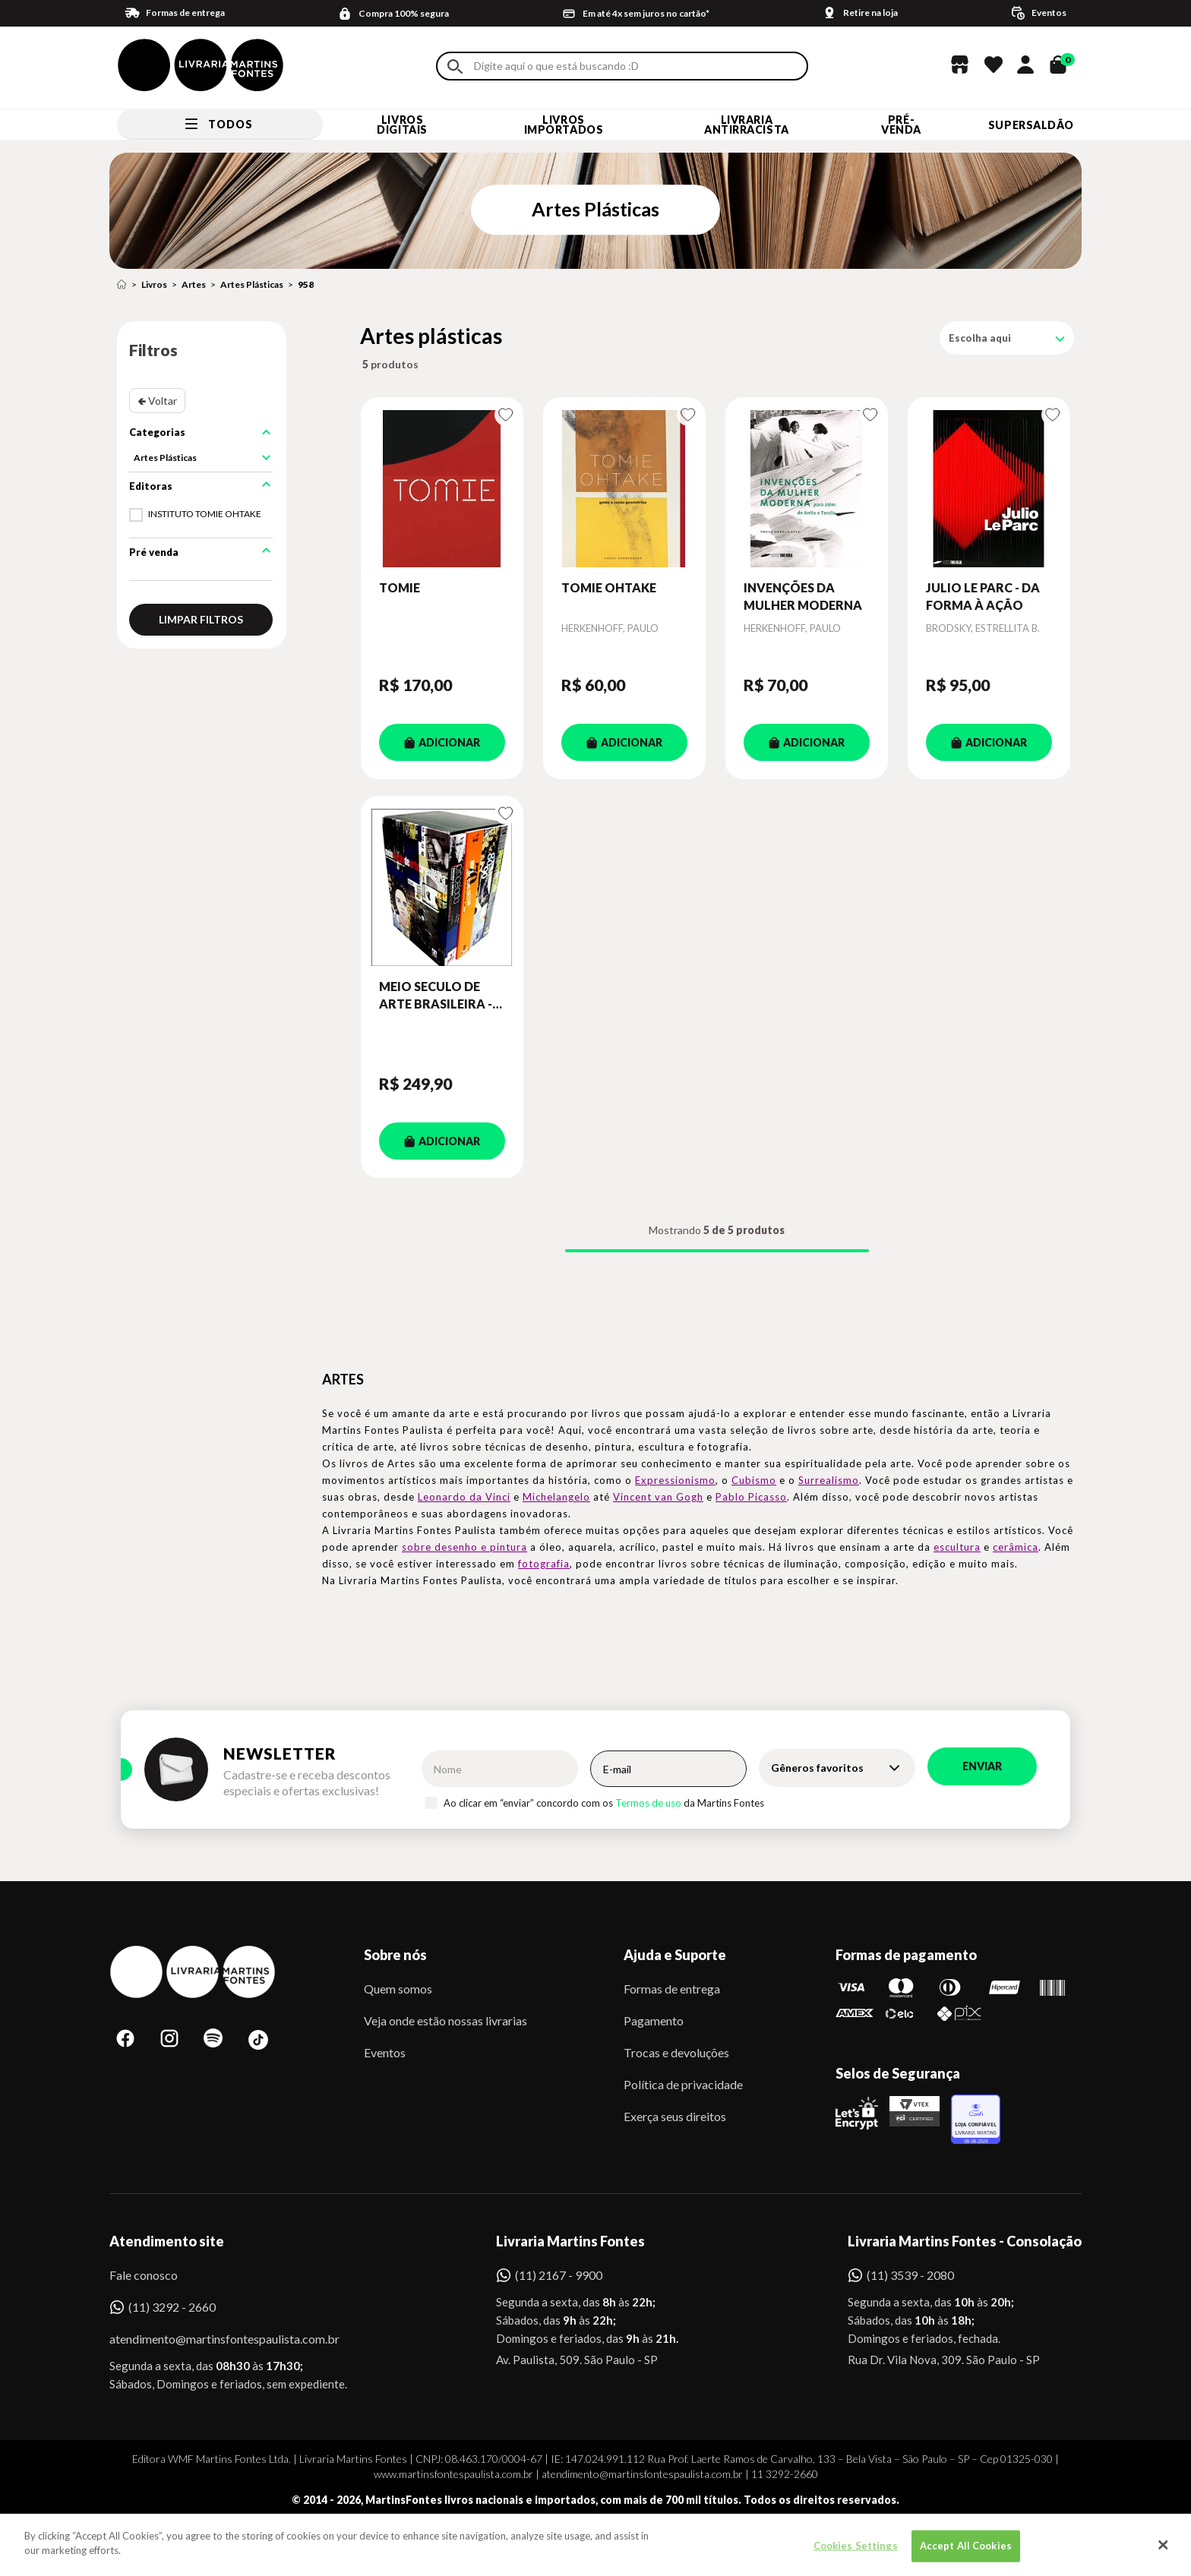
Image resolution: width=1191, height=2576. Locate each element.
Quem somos (398, 1988)
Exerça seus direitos (675, 2116)
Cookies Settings (855, 2552)
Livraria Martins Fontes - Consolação (965, 2241)
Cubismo (753, 1480)
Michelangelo (556, 1497)
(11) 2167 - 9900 (558, 2275)
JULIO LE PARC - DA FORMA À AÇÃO (983, 595)
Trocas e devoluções (676, 2052)
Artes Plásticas (251, 284)
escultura (957, 1547)
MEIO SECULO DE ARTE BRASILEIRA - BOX (435, 995)
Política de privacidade (683, 2084)
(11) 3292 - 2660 (172, 2307)
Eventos (385, 2052)
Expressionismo (675, 1480)
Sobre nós (395, 1954)
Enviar (982, 1766)
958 (306, 284)
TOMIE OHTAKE (608, 587)
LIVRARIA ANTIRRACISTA (746, 124)
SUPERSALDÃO (1031, 125)
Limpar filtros (201, 619)
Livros (154, 284)
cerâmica (1015, 1547)
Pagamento (654, 2020)
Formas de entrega (672, 1988)
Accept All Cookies (966, 2552)
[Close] (1163, 2552)
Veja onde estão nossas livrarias (445, 2020)
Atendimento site (166, 2241)
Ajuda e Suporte (675, 1954)
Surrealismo (828, 1480)
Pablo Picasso (751, 1497)
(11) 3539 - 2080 (910, 2275)
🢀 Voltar (157, 400)
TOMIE (399, 587)
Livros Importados (564, 124)
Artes (194, 284)
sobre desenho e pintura (464, 1547)
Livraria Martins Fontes (570, 2241)
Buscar (455, 66)
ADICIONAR (442, 742)
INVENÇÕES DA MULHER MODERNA (803, 595)
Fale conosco (143, 2275)
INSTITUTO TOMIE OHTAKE (204, 513)
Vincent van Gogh (658, 1497)
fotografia (544, 1564)
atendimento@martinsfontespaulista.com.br (210, 2338)
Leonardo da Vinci (464, 1497)
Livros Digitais (402, 124)
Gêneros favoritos (817, 1767)
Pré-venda (901, 124)
